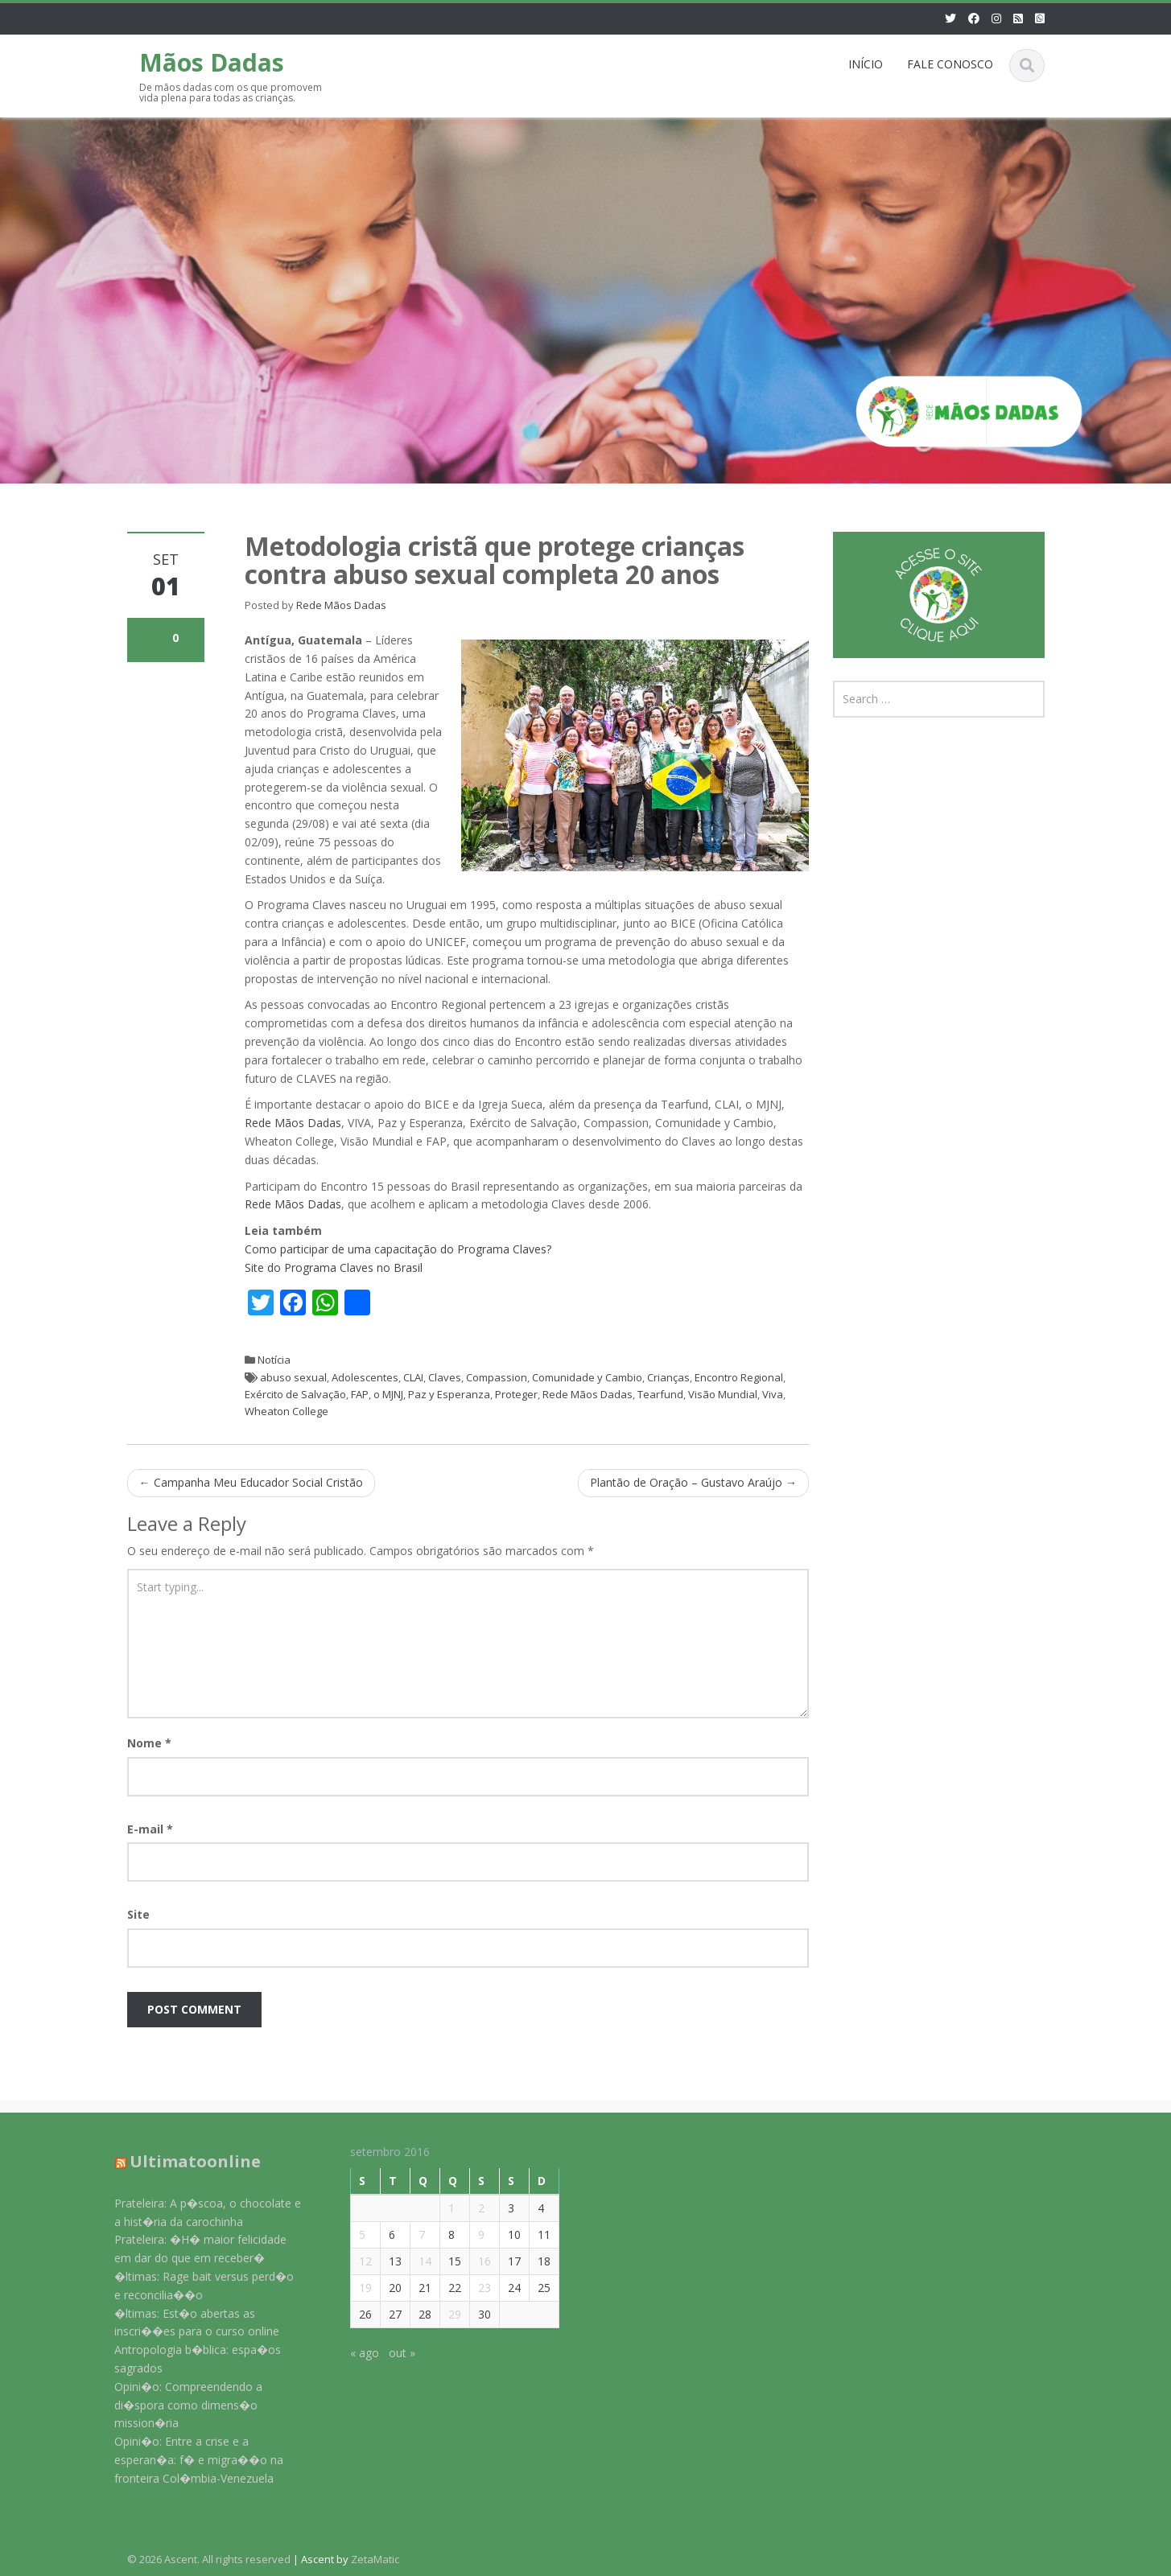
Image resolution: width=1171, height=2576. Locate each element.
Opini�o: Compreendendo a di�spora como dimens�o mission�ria (176, 2405)
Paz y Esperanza (449, 1394)
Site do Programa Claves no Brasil (334, 1267)
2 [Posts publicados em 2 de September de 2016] (468, 2208)
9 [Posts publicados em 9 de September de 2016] (468, 2234)
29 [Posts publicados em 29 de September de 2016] (441, 2314)
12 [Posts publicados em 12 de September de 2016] (352, 2261)
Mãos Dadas (211, 62)
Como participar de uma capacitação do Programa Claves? (398, 1249)
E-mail (150, 1829)
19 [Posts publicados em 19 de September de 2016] (352, 2287)
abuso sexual (293, 1377)
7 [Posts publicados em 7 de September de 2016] (409, 2234)
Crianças (668, 1377)
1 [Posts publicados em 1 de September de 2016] (438, 2208)
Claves (444, 1377)
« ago (351, 2352)
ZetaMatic (375, 2559)
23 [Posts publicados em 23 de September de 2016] (471, 2287)
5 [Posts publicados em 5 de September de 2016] (349, 2234)
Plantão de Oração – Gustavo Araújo (693, 1482)
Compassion (496, 1377)
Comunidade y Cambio (587, 1377)
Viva (772, 1394)
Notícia (274, 1359)
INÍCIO (865, 64)
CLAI (413, 1377)
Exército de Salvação (295, 1394)
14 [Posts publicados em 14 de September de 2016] (412, 2261)
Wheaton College (286, 1411)
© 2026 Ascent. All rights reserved (209, 2559)
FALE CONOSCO (950, 64)
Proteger (516, 1394)
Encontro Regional (739, 1377)
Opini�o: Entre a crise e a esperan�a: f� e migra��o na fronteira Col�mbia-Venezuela (186, 2460)
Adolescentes (365, 1377)
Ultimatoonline (183, 2161)
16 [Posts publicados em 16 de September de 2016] (471, 2261)
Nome (149, 1743)
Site (138, 1914)
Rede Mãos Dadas (341, 605)
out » (389, 2352)
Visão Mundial (722, 1394)
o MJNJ (388, 1394)
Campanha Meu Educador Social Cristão (251, 1482)
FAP (360, 1394)
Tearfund (660, 1394)
